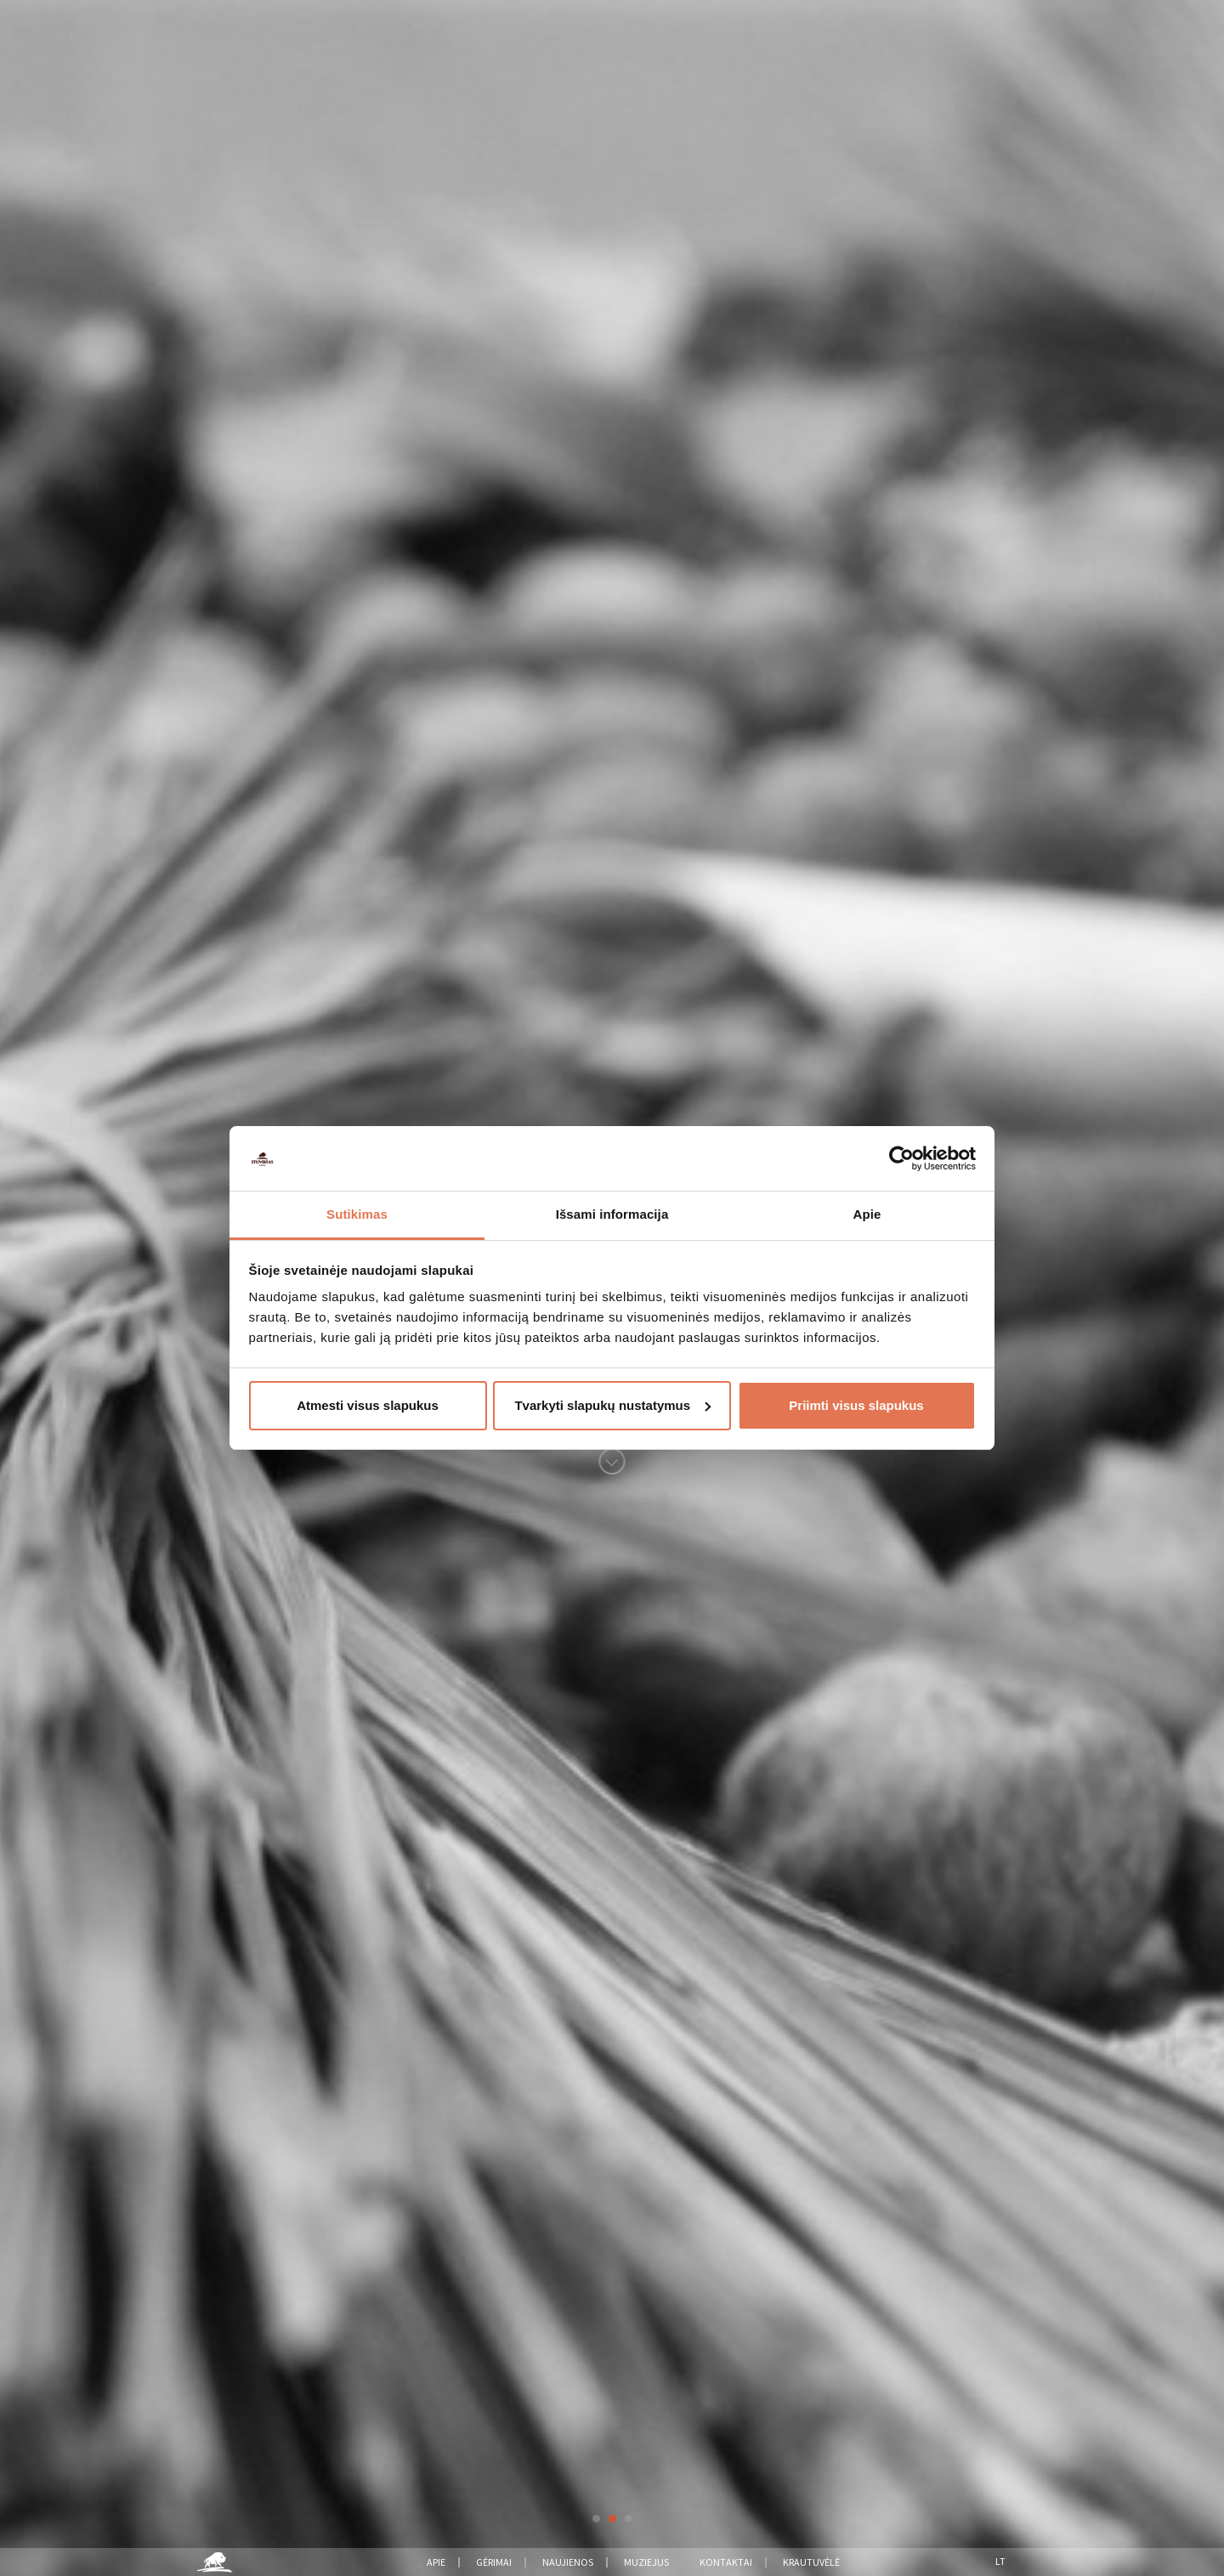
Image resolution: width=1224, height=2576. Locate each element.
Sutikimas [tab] (357, 1214)
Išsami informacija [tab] (612, 1214)
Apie (436, 2562)
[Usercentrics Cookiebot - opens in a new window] (901, 1158)
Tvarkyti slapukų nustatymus (612, 1405)
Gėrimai (494, 2562)
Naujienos (567, 2562)
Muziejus (646, 2562)
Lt (1000, 2561)
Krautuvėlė (811, 2562)
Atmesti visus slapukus (368, 1405)
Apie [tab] (867, 1214)
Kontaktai (726, 2562)
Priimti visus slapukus (856, 1405)
